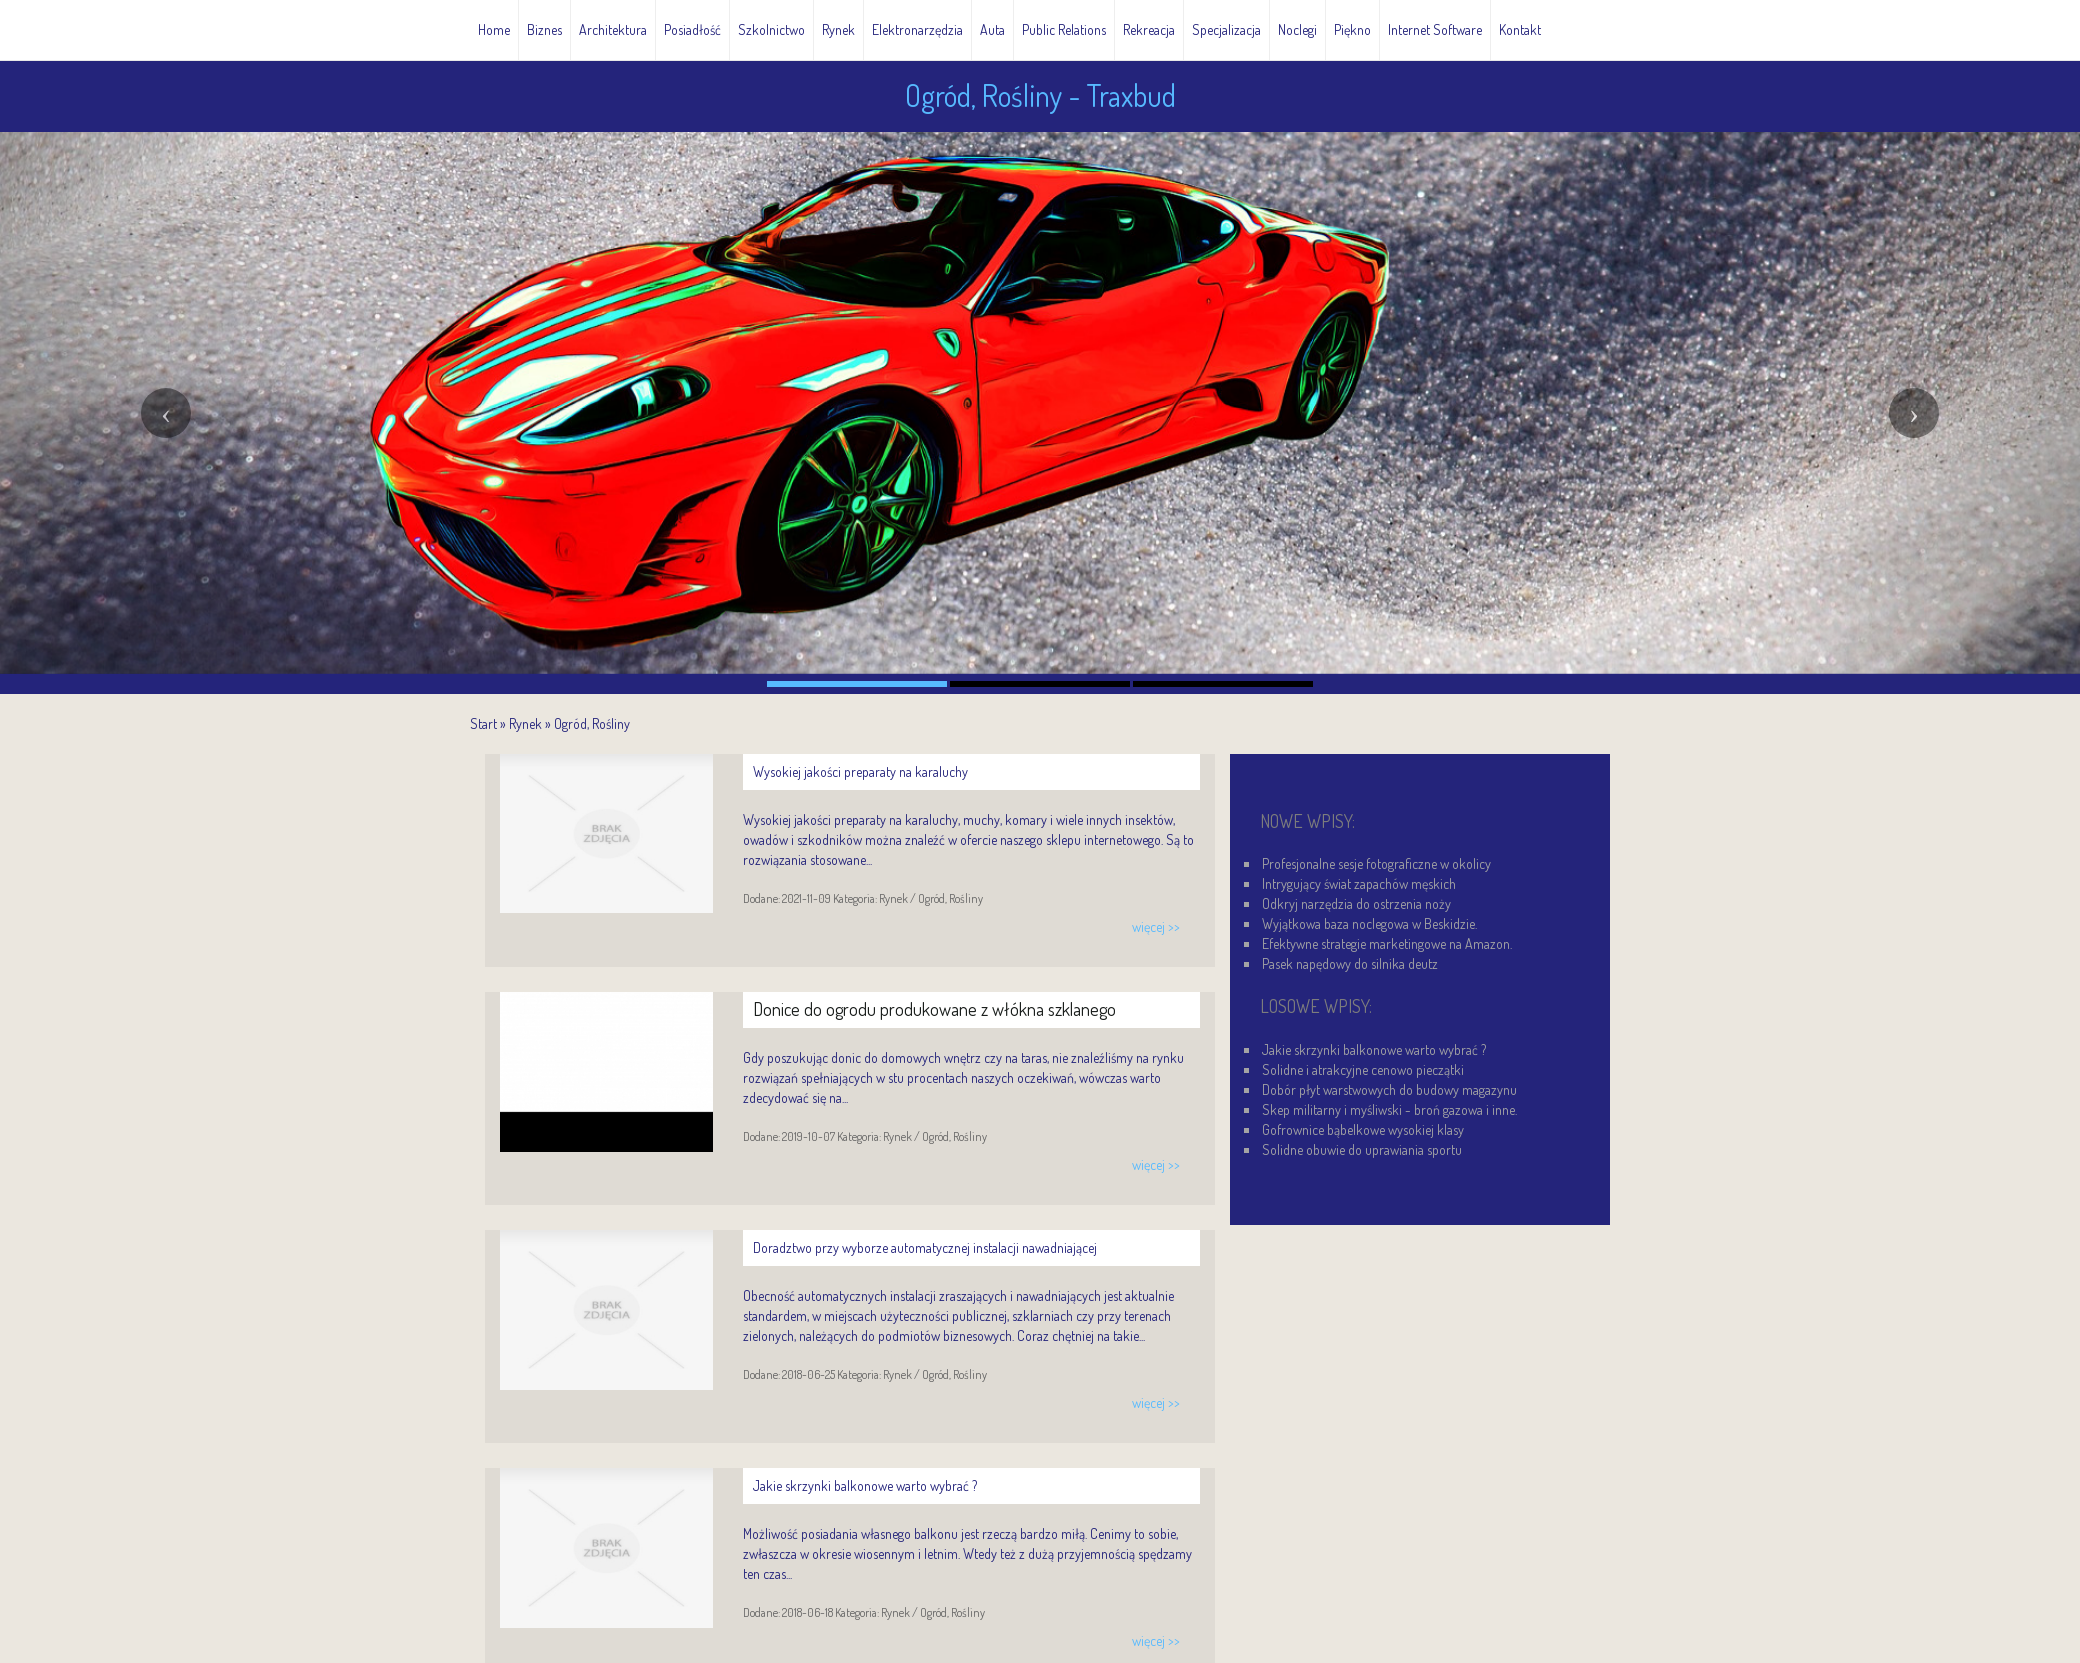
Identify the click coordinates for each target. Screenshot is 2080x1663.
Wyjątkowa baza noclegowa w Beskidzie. (1369, 923)
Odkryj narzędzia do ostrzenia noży (1356, 903)
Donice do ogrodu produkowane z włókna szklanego (934, 1009)
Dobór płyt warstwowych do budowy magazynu (1389, 1089)
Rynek (525, 723)
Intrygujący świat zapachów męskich (1359, 883)
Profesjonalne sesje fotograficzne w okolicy (1376, 863)
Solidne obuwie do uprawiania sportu (1362, 1149)
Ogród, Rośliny (592, 723)
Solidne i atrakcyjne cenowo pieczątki (1363, 1069)
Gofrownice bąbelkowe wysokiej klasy (1363, 1129)
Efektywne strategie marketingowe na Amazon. (1387, 943)
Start (483, 723)
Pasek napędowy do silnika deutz (1350, 963)
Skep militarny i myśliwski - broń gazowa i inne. (1389, 1109)
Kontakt (1520, 29)
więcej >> (1156, 926)
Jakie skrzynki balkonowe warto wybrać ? (1374, 1049)
